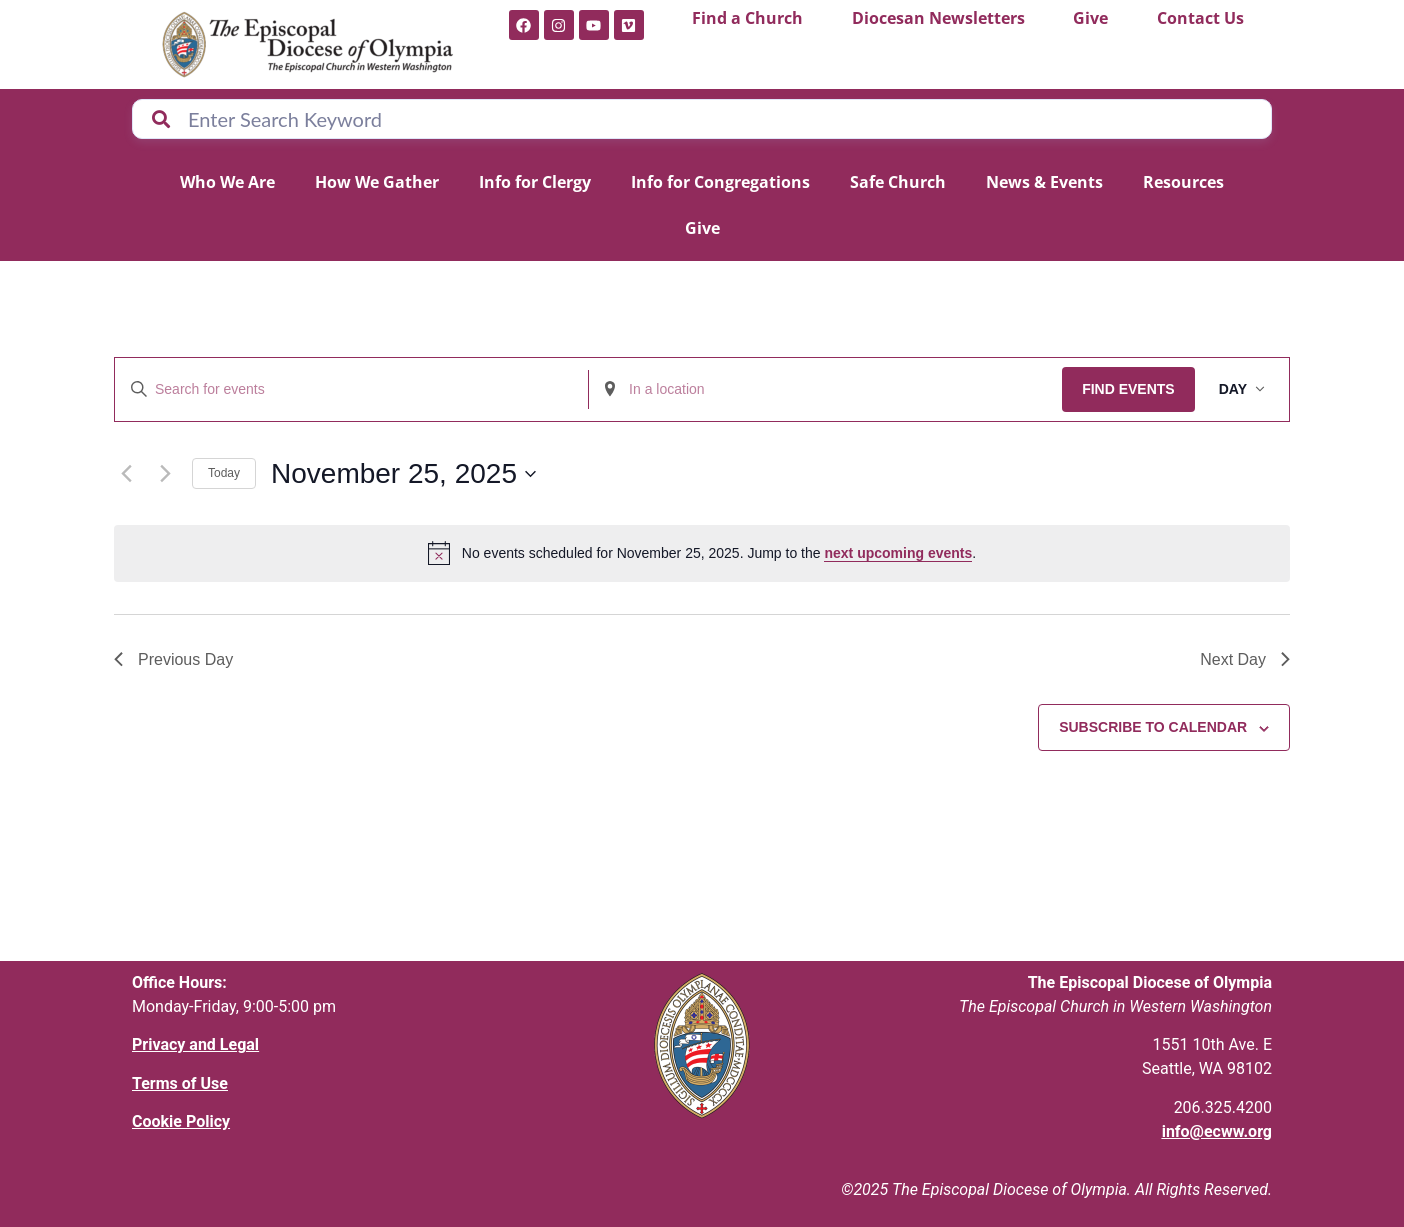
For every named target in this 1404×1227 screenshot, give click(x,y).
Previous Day (173, 659)
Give (1090, 18)
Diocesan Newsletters (938, 18)
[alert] (702, 553)
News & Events (1044, 182)
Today (224, 473)
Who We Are (227, 182)
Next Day (1245, 659)
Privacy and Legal (195, 1044)
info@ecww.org (1217, 1131)
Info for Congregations (720, 182)
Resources (1183, 182)
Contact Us (1200, 18)
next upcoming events (898, 553)
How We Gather (377, 182)
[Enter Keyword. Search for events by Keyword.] (351, 389)
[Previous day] (126, 474)
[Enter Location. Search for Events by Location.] (825, 389)
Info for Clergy (535, 182)
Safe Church (898, 182)
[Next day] (165, 474)
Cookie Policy (181, 1121)
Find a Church (747, 18)
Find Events (1128, 389)
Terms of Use (180, 1083)
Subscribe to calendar (1153, 727)
